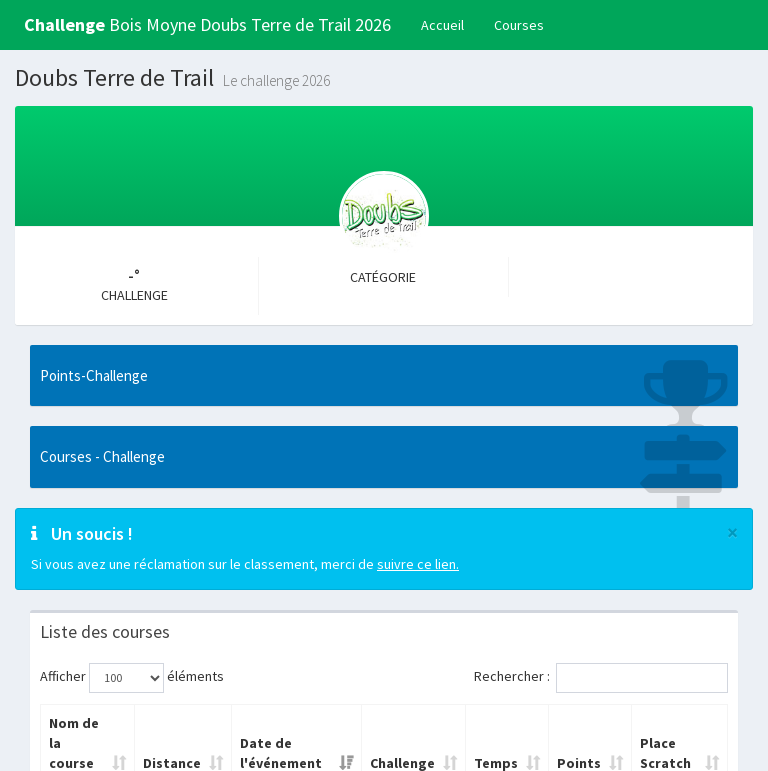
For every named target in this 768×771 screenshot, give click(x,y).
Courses (519, 25)
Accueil (442, 25)
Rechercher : (601, 678)
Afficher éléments (132, 678)
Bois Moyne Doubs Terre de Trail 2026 (207, 24)
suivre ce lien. (418, 564)
